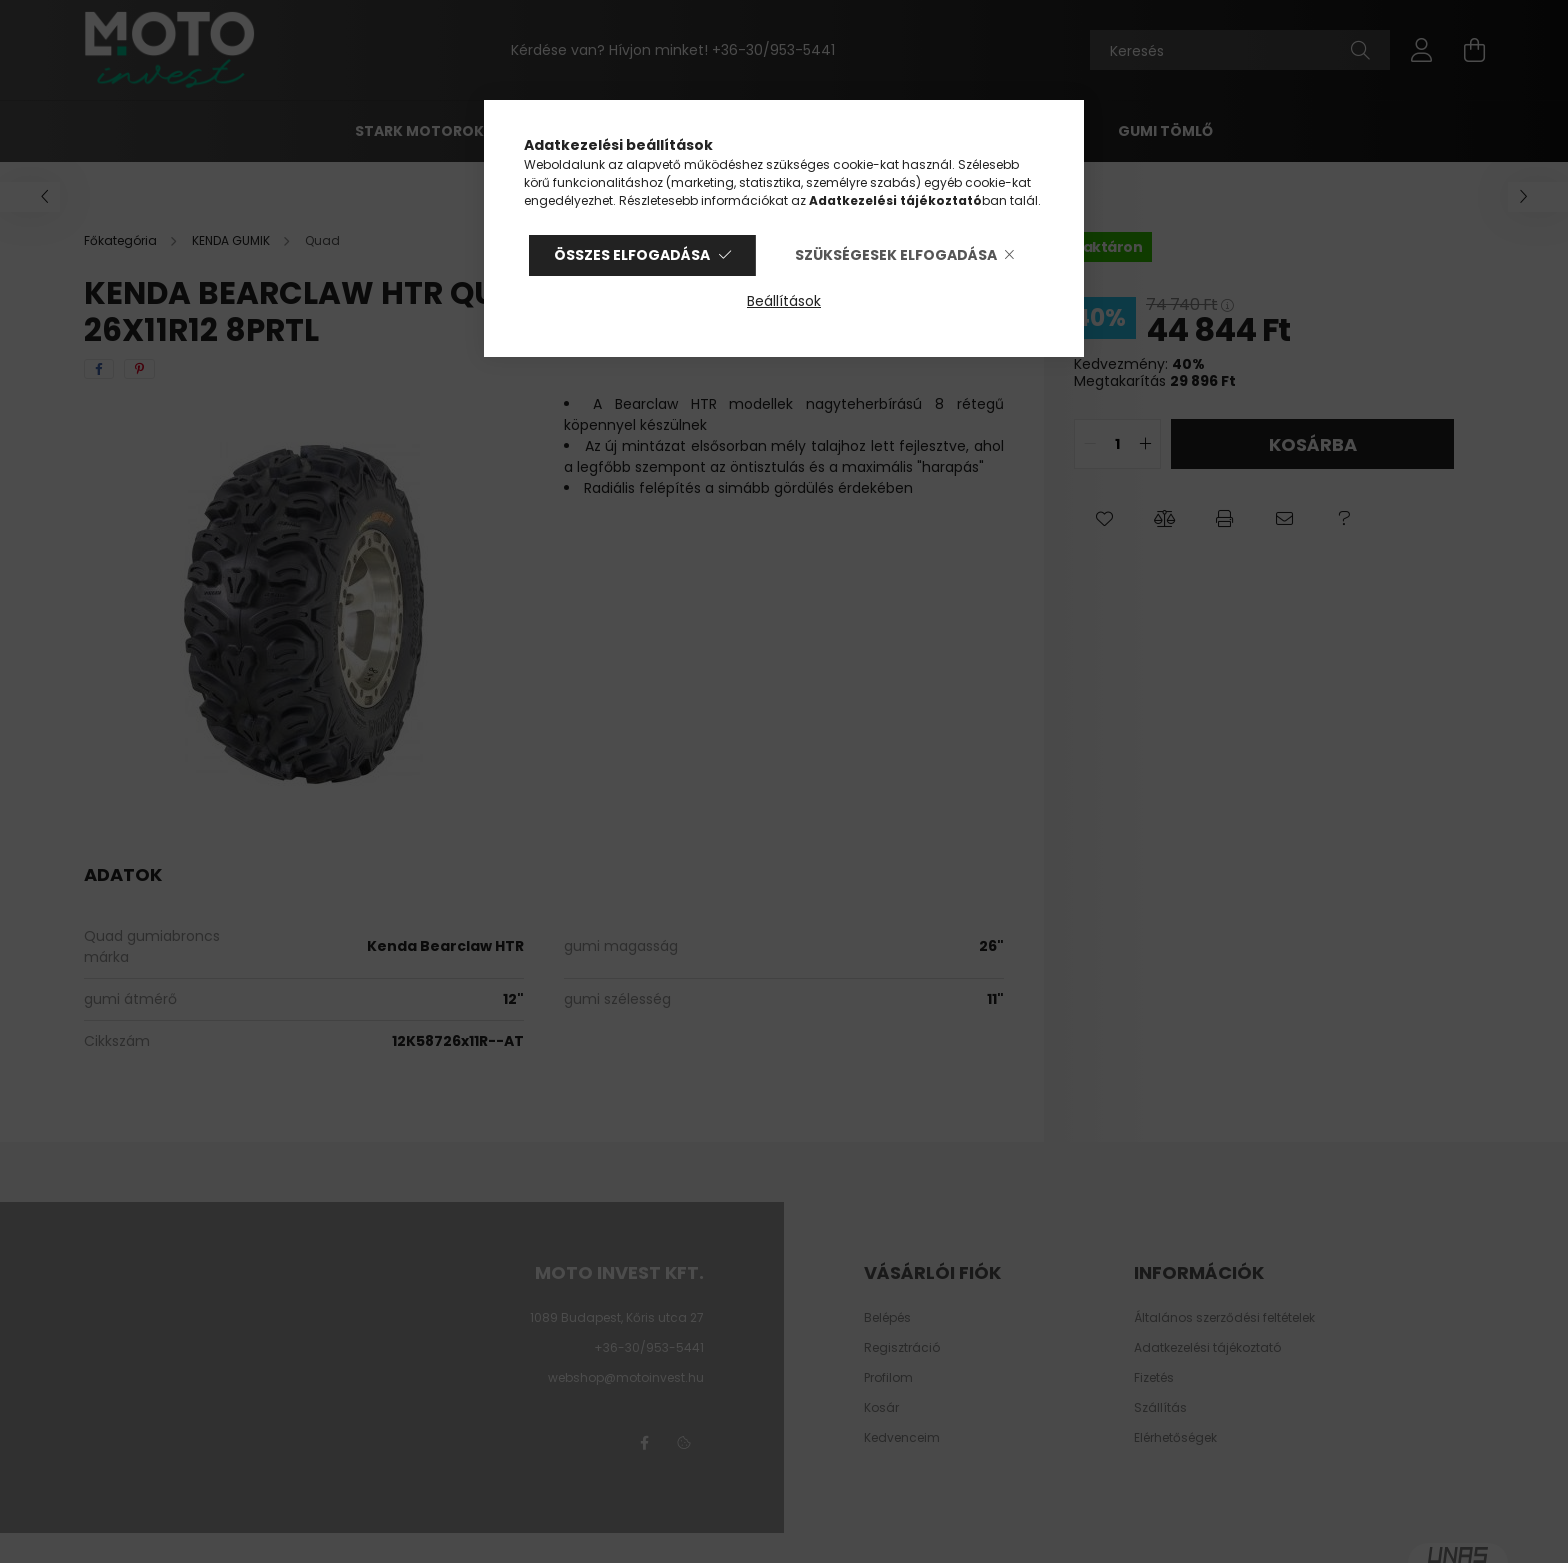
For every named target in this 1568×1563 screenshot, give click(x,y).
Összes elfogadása (632, 255)
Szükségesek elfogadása (896, 255)
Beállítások (784, 301)
